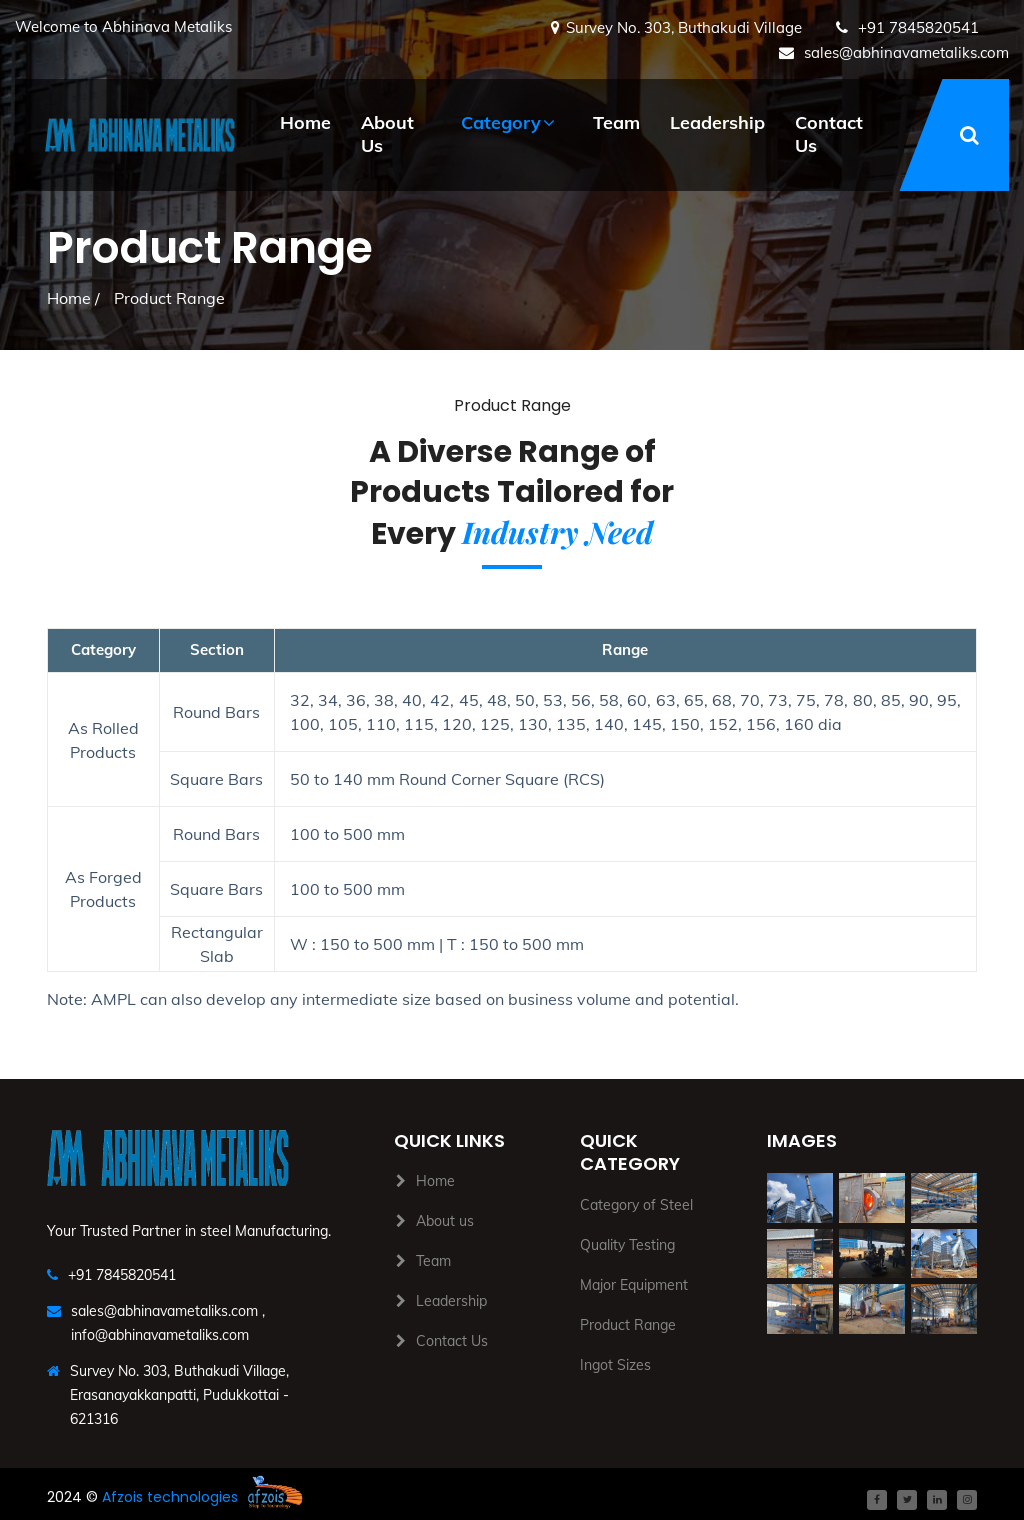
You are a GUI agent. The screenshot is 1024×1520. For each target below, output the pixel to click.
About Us (387, 134)
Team (616, 122)
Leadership (717, 122)
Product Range (628, 1325)
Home (305, 122)
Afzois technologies (170, 1497)
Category (501, 122)
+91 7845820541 (916, 27)
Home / (73, 298)
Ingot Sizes (615, 1365)
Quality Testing (627, 1245)
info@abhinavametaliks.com (160, 1335)
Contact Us (829, 134)
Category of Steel (636, 1205)
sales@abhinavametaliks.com (904, 52)
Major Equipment (634, 1285)
